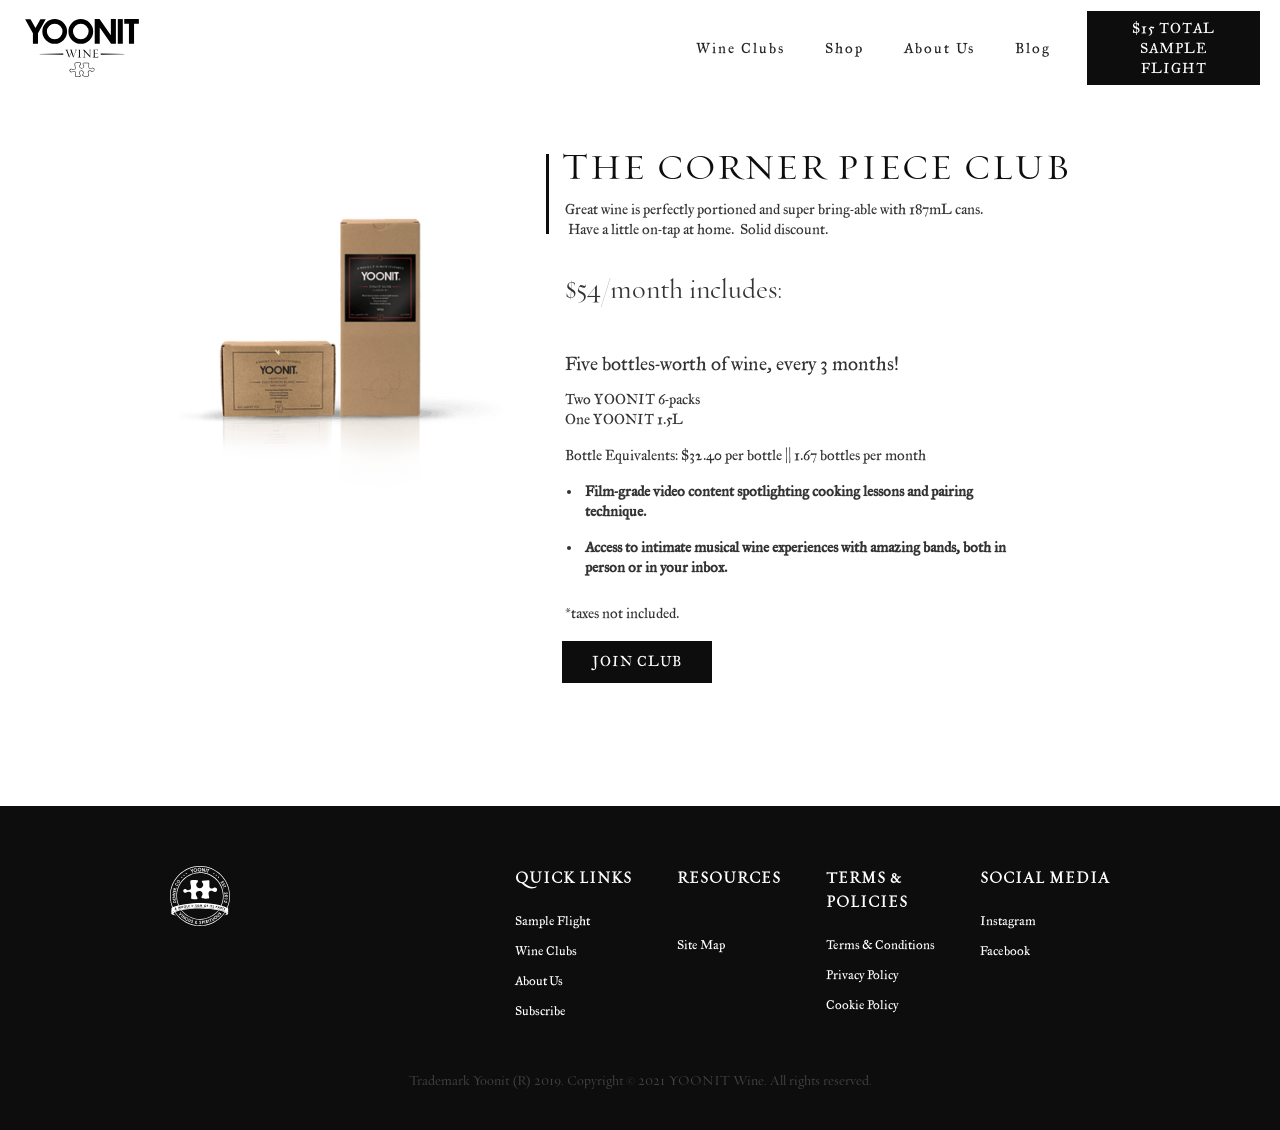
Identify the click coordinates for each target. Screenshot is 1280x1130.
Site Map (701, 944)
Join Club (637, 660)
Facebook (1005, 950)
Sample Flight (552, 920)
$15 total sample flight (1173, 47)
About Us (939, 47)
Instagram (1008, 920)
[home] (82, 48)
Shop (844, 47)
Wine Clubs (740, 47)
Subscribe (540, 1010)
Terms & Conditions (880, 944)
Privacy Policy (862, 974)
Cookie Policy (862, 1004)
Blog (1033, 47)
